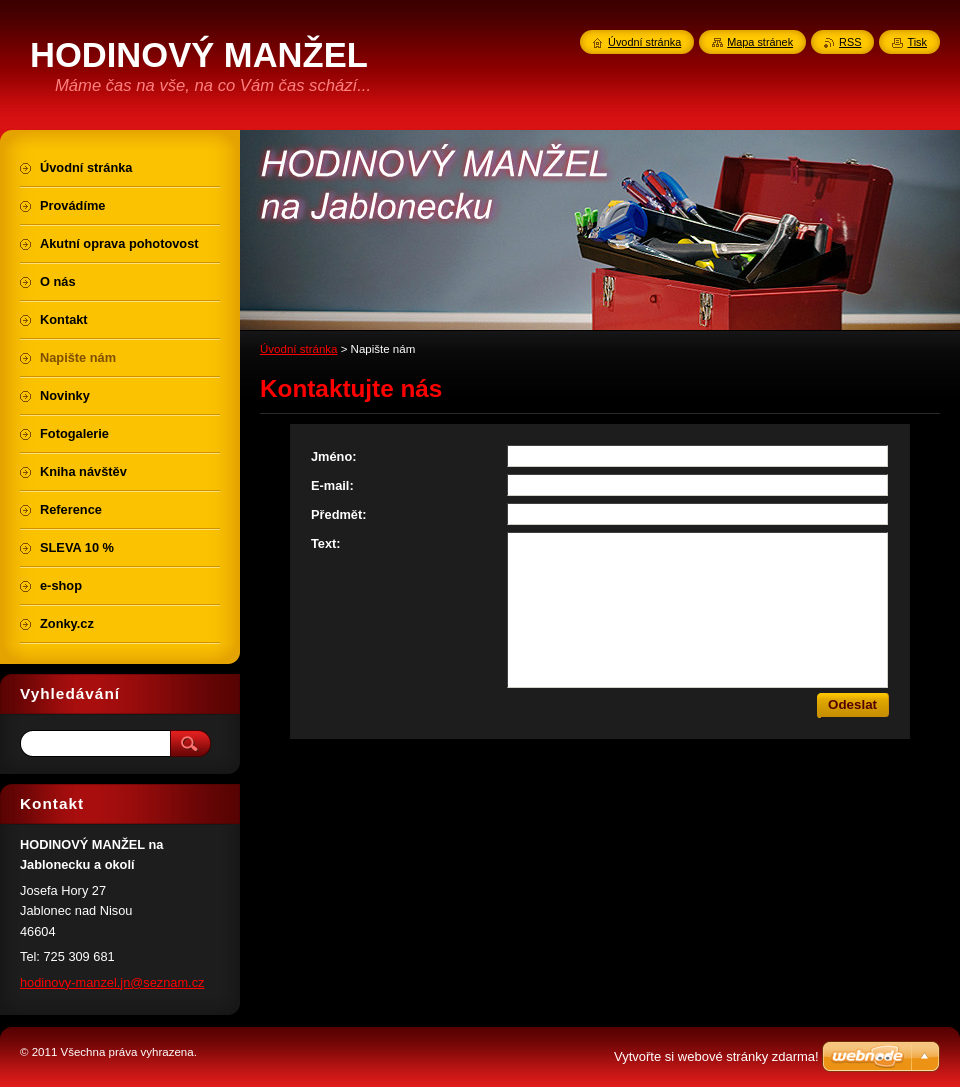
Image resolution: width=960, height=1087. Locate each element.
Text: (326, 543)
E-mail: (332, 485)
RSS (850, 42)
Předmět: (338, 514)
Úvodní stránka (298, 349)
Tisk (917, 42)
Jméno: (334, 456)
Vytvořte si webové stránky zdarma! (716, 1056)
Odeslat (852, 704)
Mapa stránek (760, 42)
